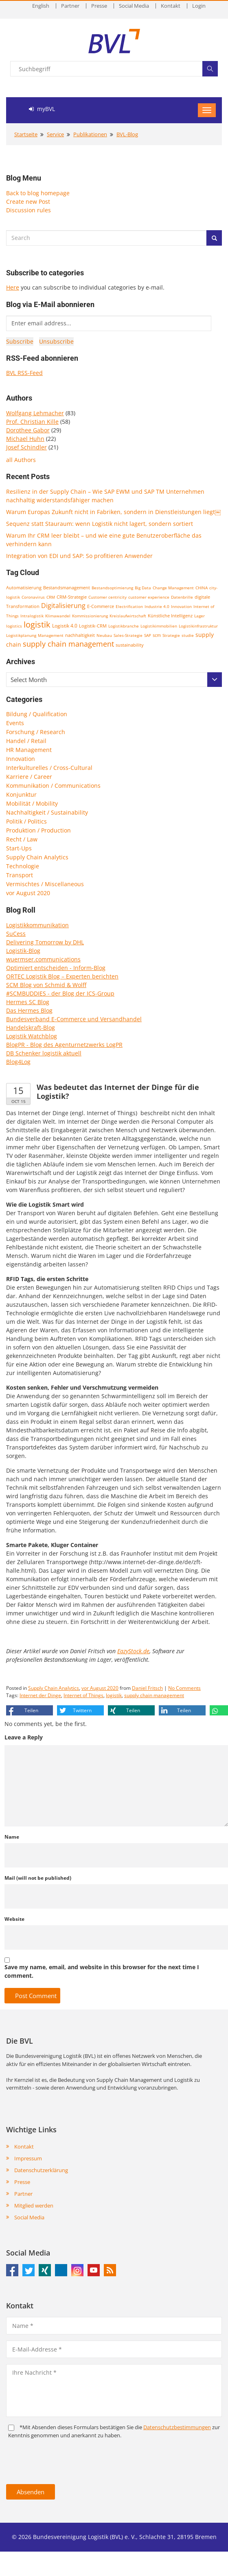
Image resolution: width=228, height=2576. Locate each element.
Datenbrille (182, 597)
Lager (199, 616)
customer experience (148, 597)
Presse (99, 6)
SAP (147, 635)
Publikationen (90, 134)
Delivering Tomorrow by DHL (45, 942)
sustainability (130, 645)
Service (55, 134)
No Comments (184, 1688)
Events (15, 723)
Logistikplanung (21, 635)
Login (199, 6)
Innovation (181, 606)
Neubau (104, 635)
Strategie (171, 635)
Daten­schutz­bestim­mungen (177, 2427)
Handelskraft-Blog (30, 1027)
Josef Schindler (26, 447)
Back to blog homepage (38, 193)
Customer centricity (107, 597)
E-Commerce (100, 606)
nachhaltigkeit (80, 635)
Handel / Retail (26, 741)
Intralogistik (32, 616)
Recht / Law (21, 839)
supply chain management (68, 644)
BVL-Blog (127, 134)
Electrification (129, 606)
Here (12, 287)
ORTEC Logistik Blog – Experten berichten (62, 976)
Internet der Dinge (40, 1695)
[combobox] (114, 679)
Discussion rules (28, 210)
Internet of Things (83, 1695)
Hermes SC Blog (27, 1002)
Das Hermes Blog (29, 1010)
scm (157, 635)
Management (51, 635)
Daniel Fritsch (147, 1688)
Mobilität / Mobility (32, 803)
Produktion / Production (38, 830)
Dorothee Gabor (28, 430)
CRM (50, 597)
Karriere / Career (29, 776)
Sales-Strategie (128, 635)
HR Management (29, 750)
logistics (14, 626)
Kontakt (170, 6)
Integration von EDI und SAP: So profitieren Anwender (79, 556)
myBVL (42, 109)
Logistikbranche (123, 626)
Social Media (134, 6)
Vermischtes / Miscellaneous (45, 884)
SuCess (16, 933)
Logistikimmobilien (158, 626)
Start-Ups (19, 848)
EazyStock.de (133, 1651)
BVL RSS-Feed (24, 373)
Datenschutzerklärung (41, 2170)
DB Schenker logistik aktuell (43, 1053)
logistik (37, 624)
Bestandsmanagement (66, 587)
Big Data (143, 588)
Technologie (22, 866)
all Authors (21, 460)
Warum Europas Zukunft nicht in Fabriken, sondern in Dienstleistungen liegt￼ (113, 512)
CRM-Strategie (72, 597)
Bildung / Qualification (36, 714)
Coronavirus (33, 597)
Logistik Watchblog (31, 1036)
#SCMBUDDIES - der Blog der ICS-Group (60, 993)
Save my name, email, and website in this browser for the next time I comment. (101, 1971)
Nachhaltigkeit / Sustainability (47, 812)
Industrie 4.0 (157, 606)
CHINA (201, 588)
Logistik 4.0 (64, 625)
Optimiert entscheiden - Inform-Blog (55, 968)
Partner (70, 6)
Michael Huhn (25, 438)
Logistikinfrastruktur (198, 626)
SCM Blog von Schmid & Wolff (46, 985)
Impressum (28, 2158)
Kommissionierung (90, 616)
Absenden (30, 2492)
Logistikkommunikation (37, 925)
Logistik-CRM (93, 626)
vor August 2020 (28, 893)
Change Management (173, 588)
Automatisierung (24, 588)
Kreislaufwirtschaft (128, 616)
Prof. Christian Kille (32, 421)
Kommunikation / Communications (53, 785)
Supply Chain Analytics (37, 857)
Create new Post (28, 201)
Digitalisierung (63, 605)
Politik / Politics (26, 821)
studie (188, 635)
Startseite (25, 134)
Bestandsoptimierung (112, 588)
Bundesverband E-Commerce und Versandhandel (74, 1019)
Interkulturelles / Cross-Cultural (49, 767)
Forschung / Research (35, 732)
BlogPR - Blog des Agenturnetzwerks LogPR (64, 1044)
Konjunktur (21, 794)
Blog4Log (18, 1062)
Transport (19, 875)
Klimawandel (57, 616)
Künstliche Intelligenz (170, 616)
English (40, 6)
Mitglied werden (33, 2205)
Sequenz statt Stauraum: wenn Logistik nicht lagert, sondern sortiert (99, 523)
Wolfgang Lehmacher (35, 413)
